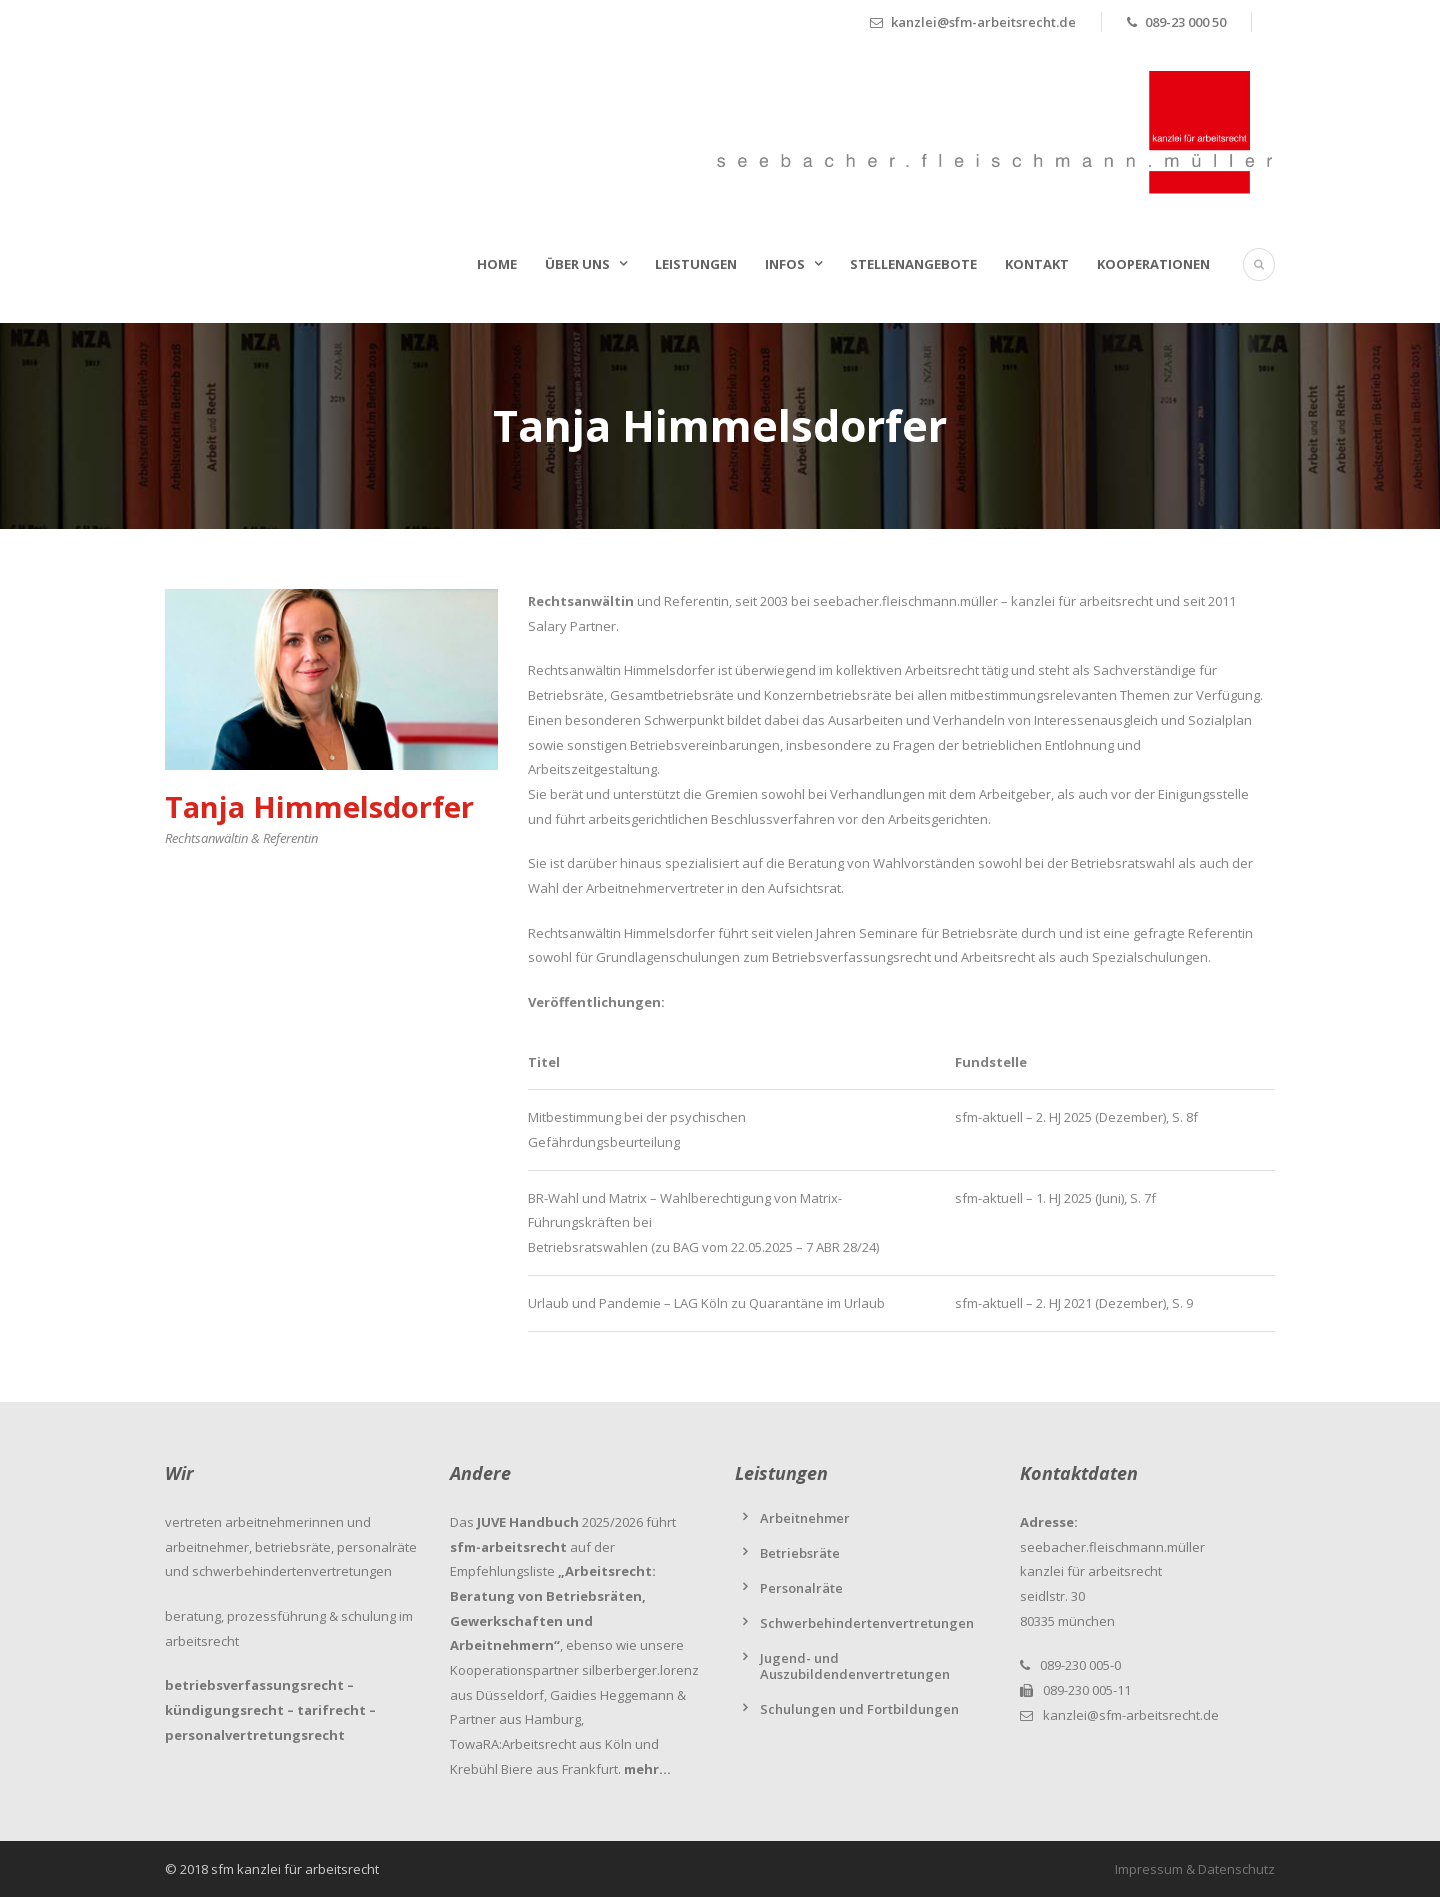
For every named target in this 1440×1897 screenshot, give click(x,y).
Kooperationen (1153, 264)
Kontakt (1037, 264)
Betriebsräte (800, 1553)
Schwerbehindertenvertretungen (867, 1623)
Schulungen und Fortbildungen (859, 1709)
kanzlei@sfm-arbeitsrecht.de (1131, 1715)
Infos (785, 264)
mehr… (647, 1769)
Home (497, 264)
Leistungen (696, 264)
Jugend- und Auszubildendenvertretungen (855, 1666)
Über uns (577, 264)
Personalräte (801, 1588)
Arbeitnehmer (805, 1518)
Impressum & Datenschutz (1195, 1869)
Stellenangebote (913, 264)
